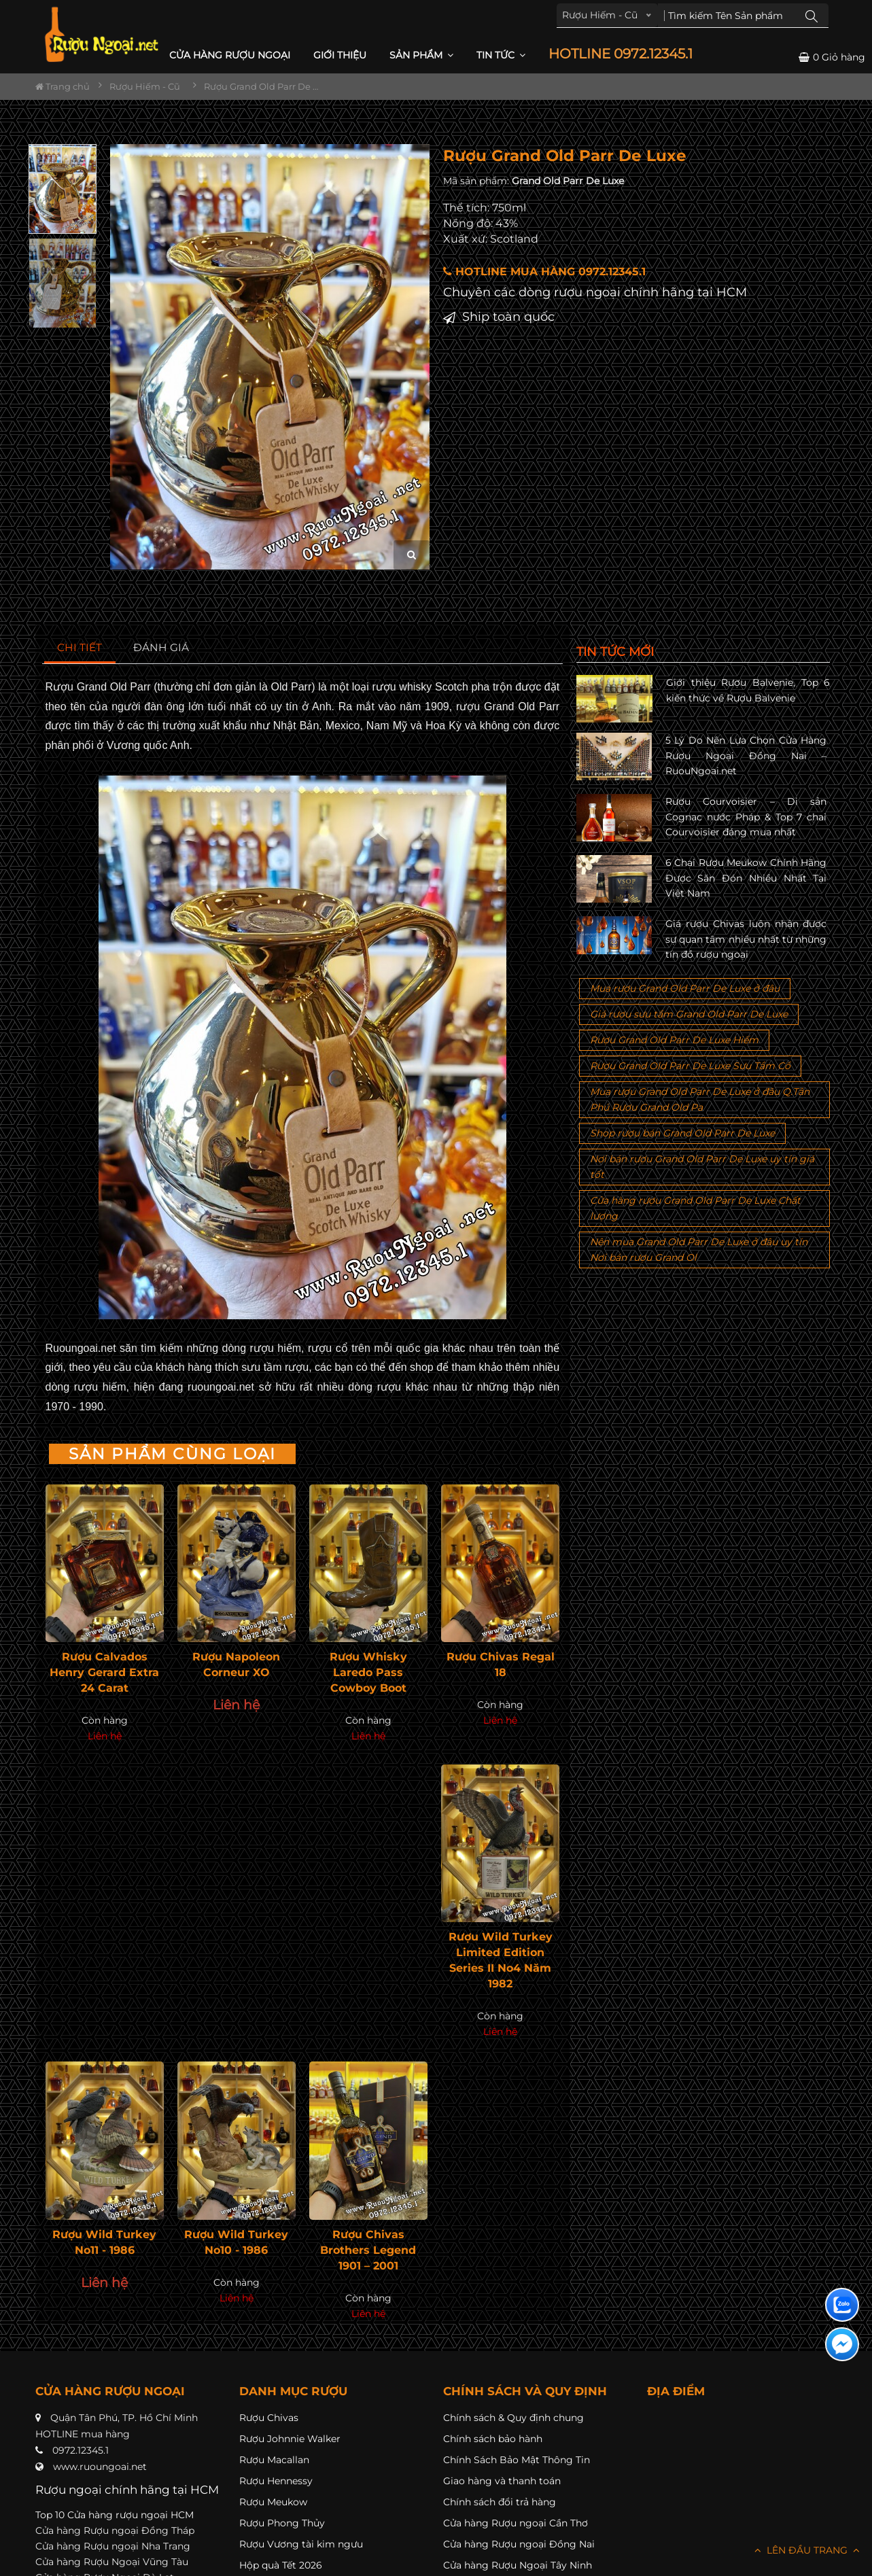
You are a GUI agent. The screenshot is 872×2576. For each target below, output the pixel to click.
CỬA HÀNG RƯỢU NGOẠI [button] (229, 55)
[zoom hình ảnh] (412, 555)
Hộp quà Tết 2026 (280, 2565)
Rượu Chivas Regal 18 (501, 1664)
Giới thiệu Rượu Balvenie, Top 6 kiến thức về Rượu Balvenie (748, 689)
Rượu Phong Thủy (282, 2523)
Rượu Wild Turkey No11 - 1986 (104, 2242)
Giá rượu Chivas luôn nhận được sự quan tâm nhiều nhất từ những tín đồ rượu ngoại (746, 939)
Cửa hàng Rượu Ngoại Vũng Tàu (111, 2562)
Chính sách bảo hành (492, 2439)
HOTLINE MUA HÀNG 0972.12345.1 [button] (544, 271)
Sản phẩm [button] (421, 55)
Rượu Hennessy (276, 2481)
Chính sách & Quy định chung (513, 2418)
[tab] (80, 648)
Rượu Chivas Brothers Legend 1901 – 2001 (368, 2250)
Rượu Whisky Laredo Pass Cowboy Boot (368, 1672)
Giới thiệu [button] (339, 55)
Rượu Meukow (273, 2502)
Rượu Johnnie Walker (290, 2439)
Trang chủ (62, 86)
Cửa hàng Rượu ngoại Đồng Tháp (114, 2530)
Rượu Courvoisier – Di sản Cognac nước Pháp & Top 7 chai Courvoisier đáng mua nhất (746, 816)
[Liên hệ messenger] (842, 2344)
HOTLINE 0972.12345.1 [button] (620, 54)
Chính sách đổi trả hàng (499, 2502)
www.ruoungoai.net (100, 2466)
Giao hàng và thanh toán (502, 2481)
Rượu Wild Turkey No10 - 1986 (236, 2242)
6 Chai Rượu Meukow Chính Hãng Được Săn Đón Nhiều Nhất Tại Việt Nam (746, 877)
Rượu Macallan (274, 2460)
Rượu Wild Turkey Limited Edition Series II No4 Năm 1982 (501, 1960)
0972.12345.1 (80, 2450)
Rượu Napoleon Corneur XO (236, 1664)
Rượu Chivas (268, 2418)
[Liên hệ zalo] (842, 2305)
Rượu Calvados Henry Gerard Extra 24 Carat (104, 1672)
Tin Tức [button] (500, 55)
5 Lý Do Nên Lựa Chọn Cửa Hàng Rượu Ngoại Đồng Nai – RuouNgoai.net (746, 755)
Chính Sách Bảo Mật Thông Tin (516, 2460)
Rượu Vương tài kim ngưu (301, 2544)
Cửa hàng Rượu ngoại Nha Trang (112, 2546)
